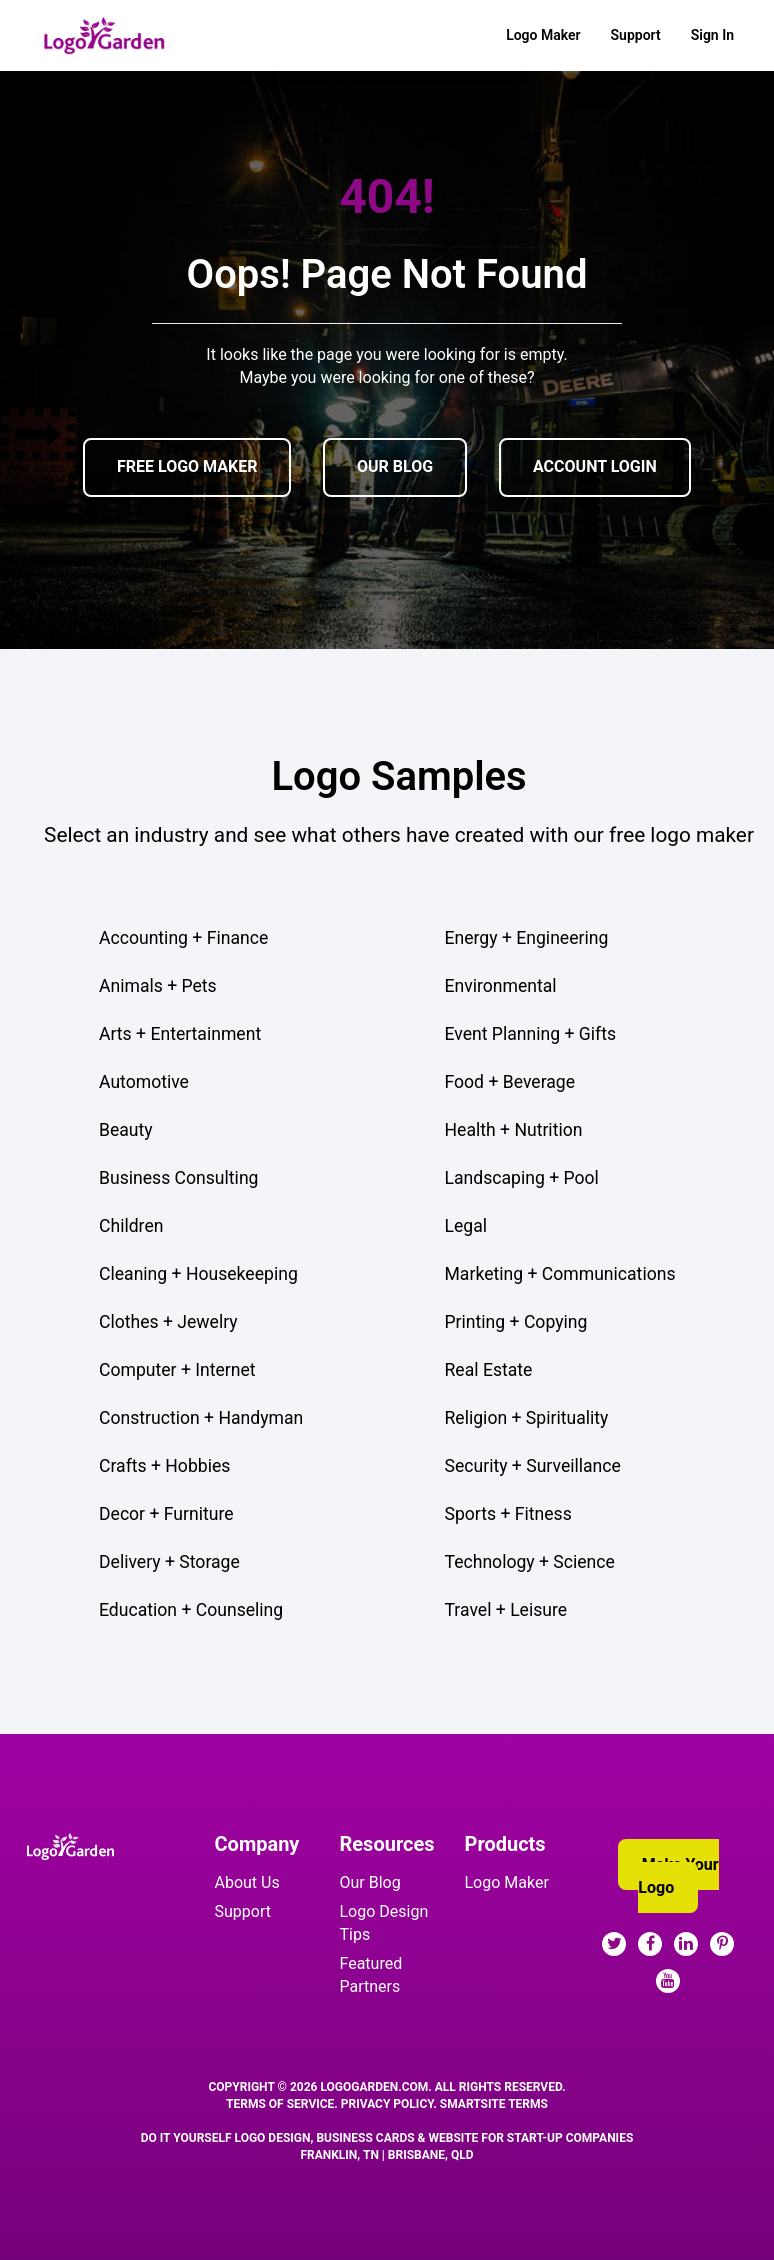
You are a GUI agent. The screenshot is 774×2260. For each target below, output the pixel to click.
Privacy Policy (387, 2104)
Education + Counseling (191, 1610)
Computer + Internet (177, 1370)
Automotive (144, 1082)
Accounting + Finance (183, 938)
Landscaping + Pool (522, 1178)
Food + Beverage (510, 1082)
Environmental (501, 986)
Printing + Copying (516, 1322)
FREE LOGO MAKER (187, 466)
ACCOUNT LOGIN (595, 466)
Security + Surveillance (533, 1466)
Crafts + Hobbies (164, 1466)
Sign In (712, 35)
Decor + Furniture (166, 1514)
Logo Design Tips (384, 1923)
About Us (247, 1882)
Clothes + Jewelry (168, 1322)
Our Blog (370, 1882)
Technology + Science (530, 1562)
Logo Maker (543, 35)
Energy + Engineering (527, 938)
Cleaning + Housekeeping (198, 1274)
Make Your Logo (678, 1876)
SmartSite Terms (494, 2104)
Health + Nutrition (514, 1130)
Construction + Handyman (201, 1418)
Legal (466, 1226)
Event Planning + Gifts (531, 1034)
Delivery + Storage (169, 1562)
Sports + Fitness (508, 1514)
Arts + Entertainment (180, 1034)
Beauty (126, 1130)
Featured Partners (371, 1975)
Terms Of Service (280, 2104)
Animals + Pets (158, 986)
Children (131, 1226)
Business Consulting (178, 1178)
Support (636, 35)
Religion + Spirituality (527, 1418)
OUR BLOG (395, 466)
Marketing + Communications (560, 1274)
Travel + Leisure (506, 1610)
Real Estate (489, 1370)
